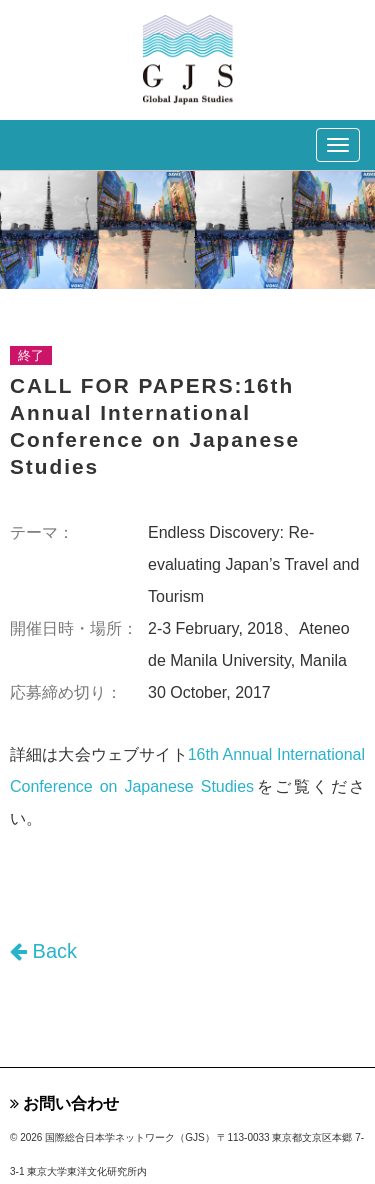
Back (43, 951)
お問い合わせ (64, 1103)
